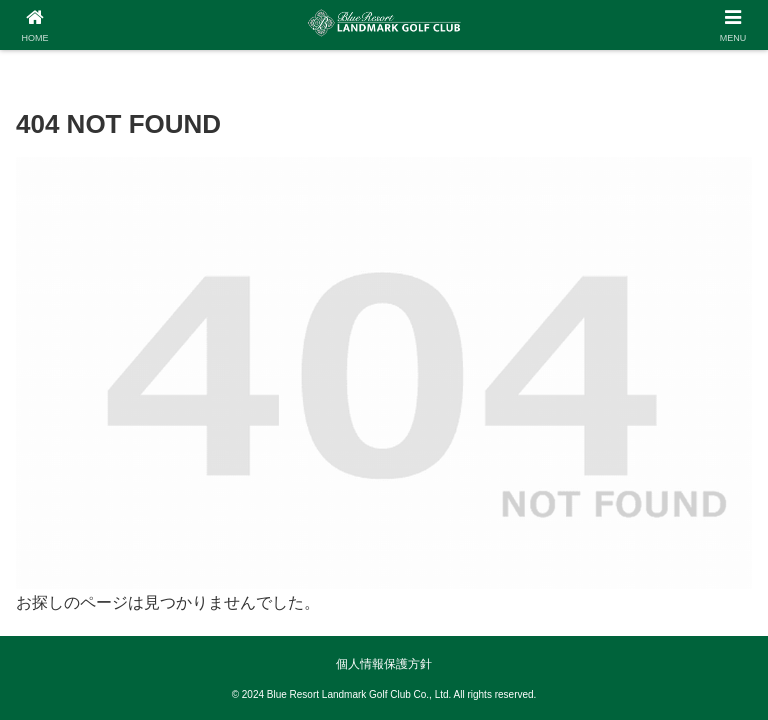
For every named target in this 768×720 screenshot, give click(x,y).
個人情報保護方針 (384, 664)
